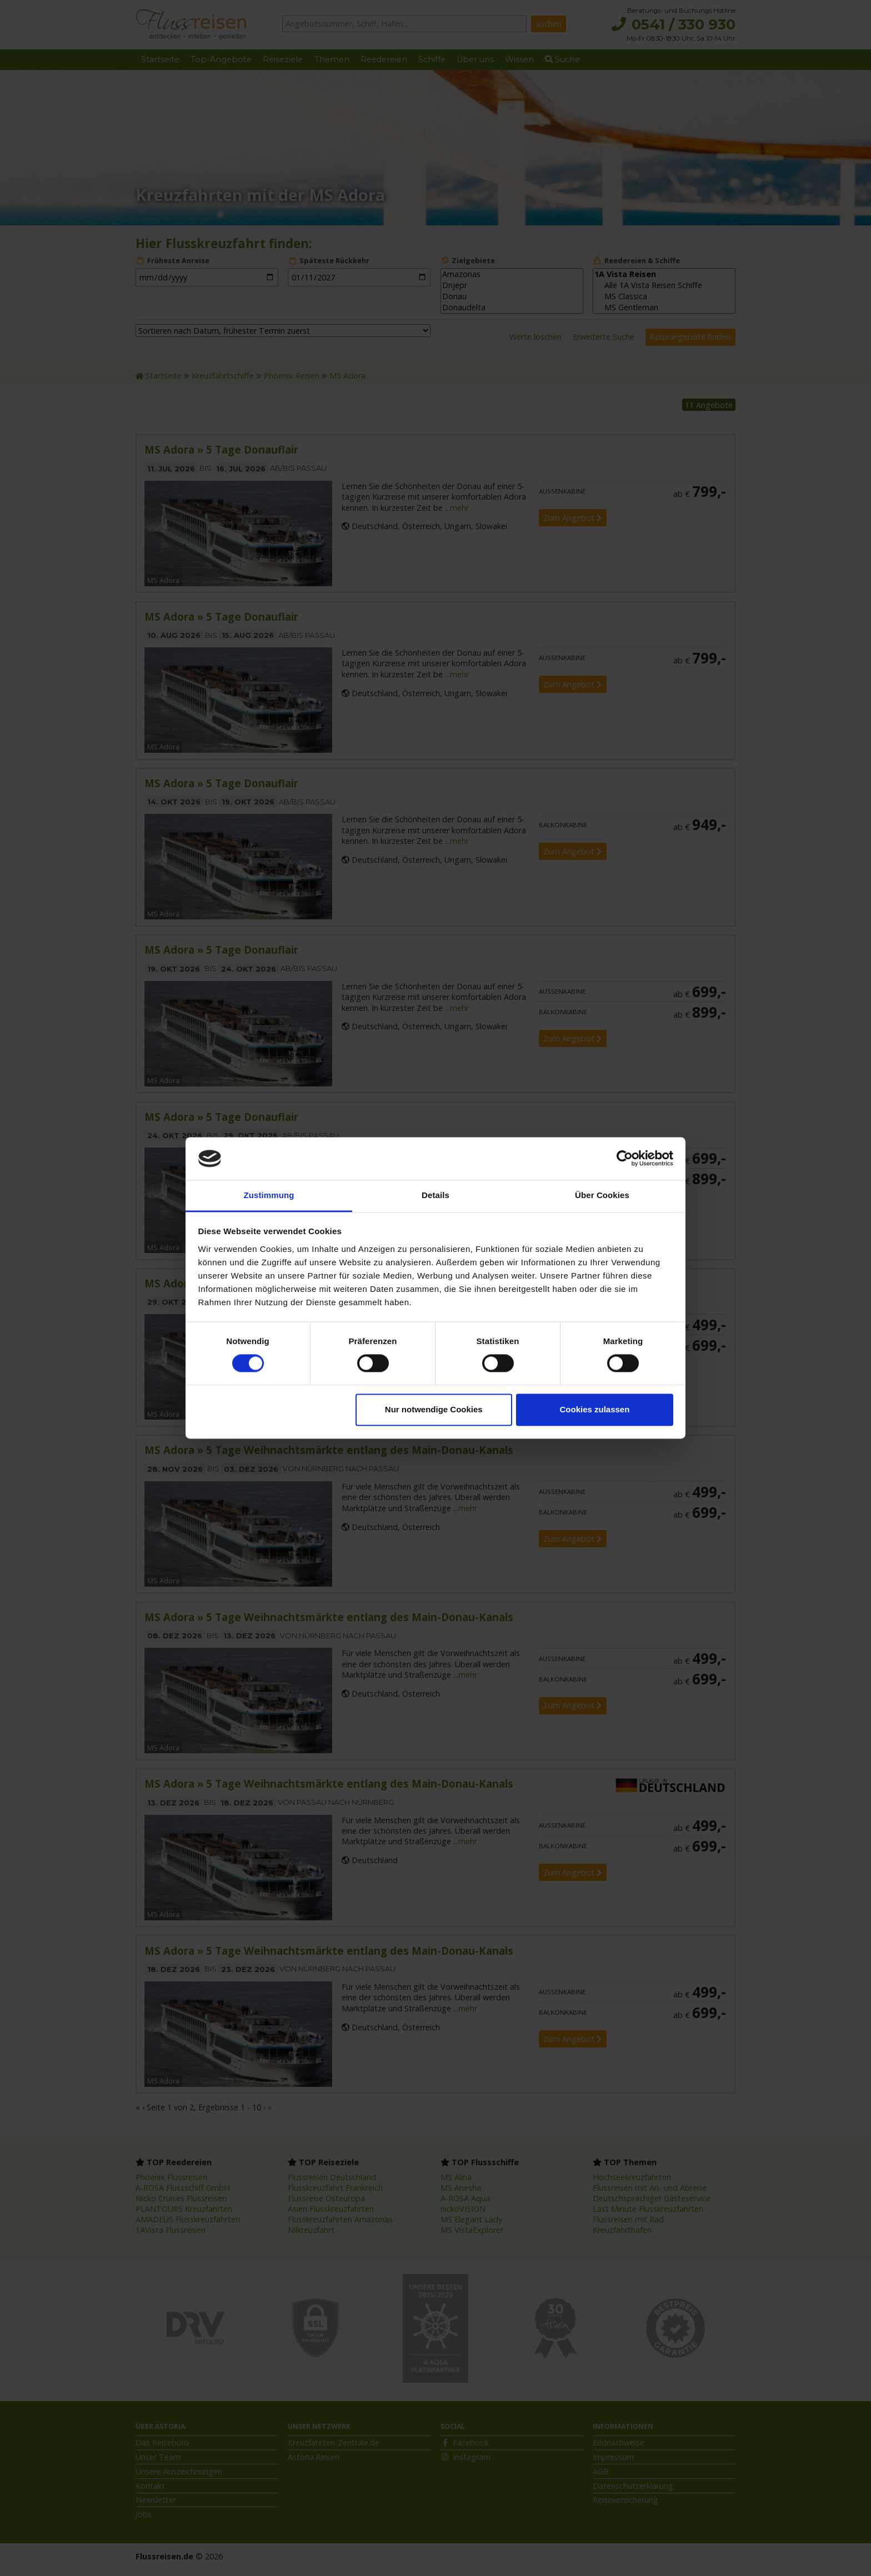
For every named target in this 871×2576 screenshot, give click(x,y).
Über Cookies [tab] (602, 1195)
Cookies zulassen (594, 1409)
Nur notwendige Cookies (434, 1409)
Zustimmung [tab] (269, 1195)
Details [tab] (435, 1195)
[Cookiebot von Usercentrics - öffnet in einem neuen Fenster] (624, 1158)
